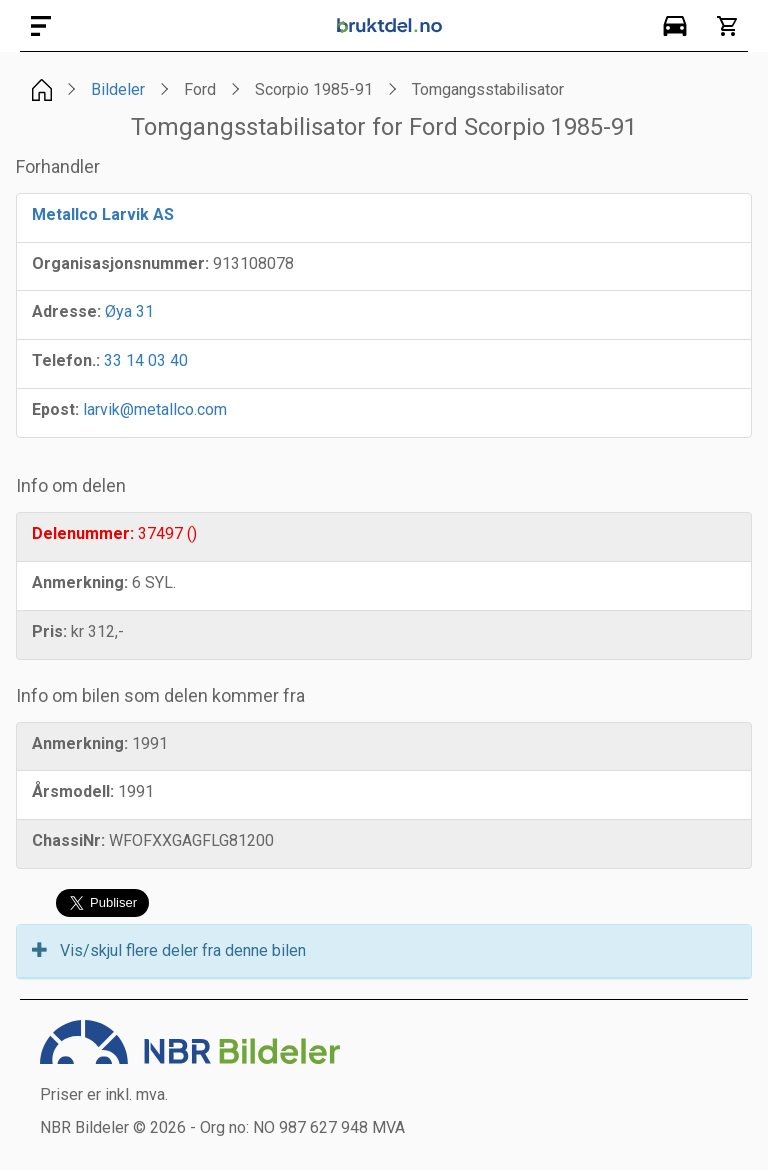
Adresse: (66, 311)
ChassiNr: (68, 840)
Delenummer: (83, 533)
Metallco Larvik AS (103, 214)
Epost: (55, 409)
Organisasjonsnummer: (120, 263)
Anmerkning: (80, 582)
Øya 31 (129, 311)
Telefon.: (66, 360)
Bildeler (118, 89)
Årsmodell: (73, 791)
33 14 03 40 (146, 360)
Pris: (49, 631)
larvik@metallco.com (155, 409)
